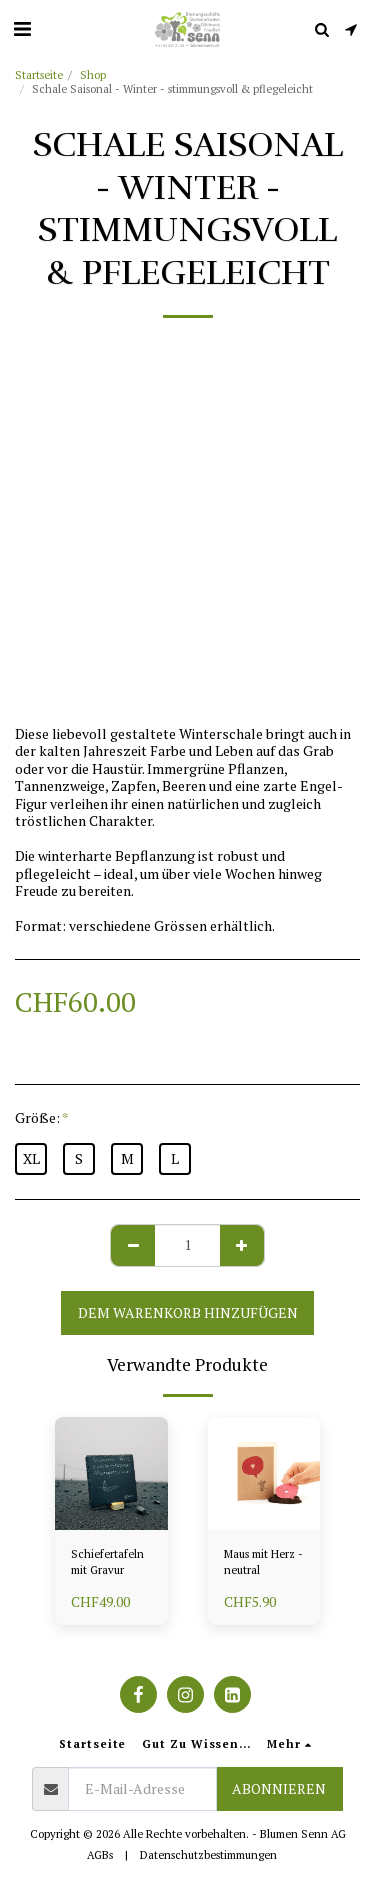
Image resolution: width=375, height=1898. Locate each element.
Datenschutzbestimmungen (208, 1854)
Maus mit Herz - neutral (263, 1562)
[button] (22, 28)
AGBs (100, 1854)
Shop (93, 74)
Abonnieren (279, 1788)
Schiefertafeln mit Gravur (107, 1562)
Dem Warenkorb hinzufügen (188, 1312)
